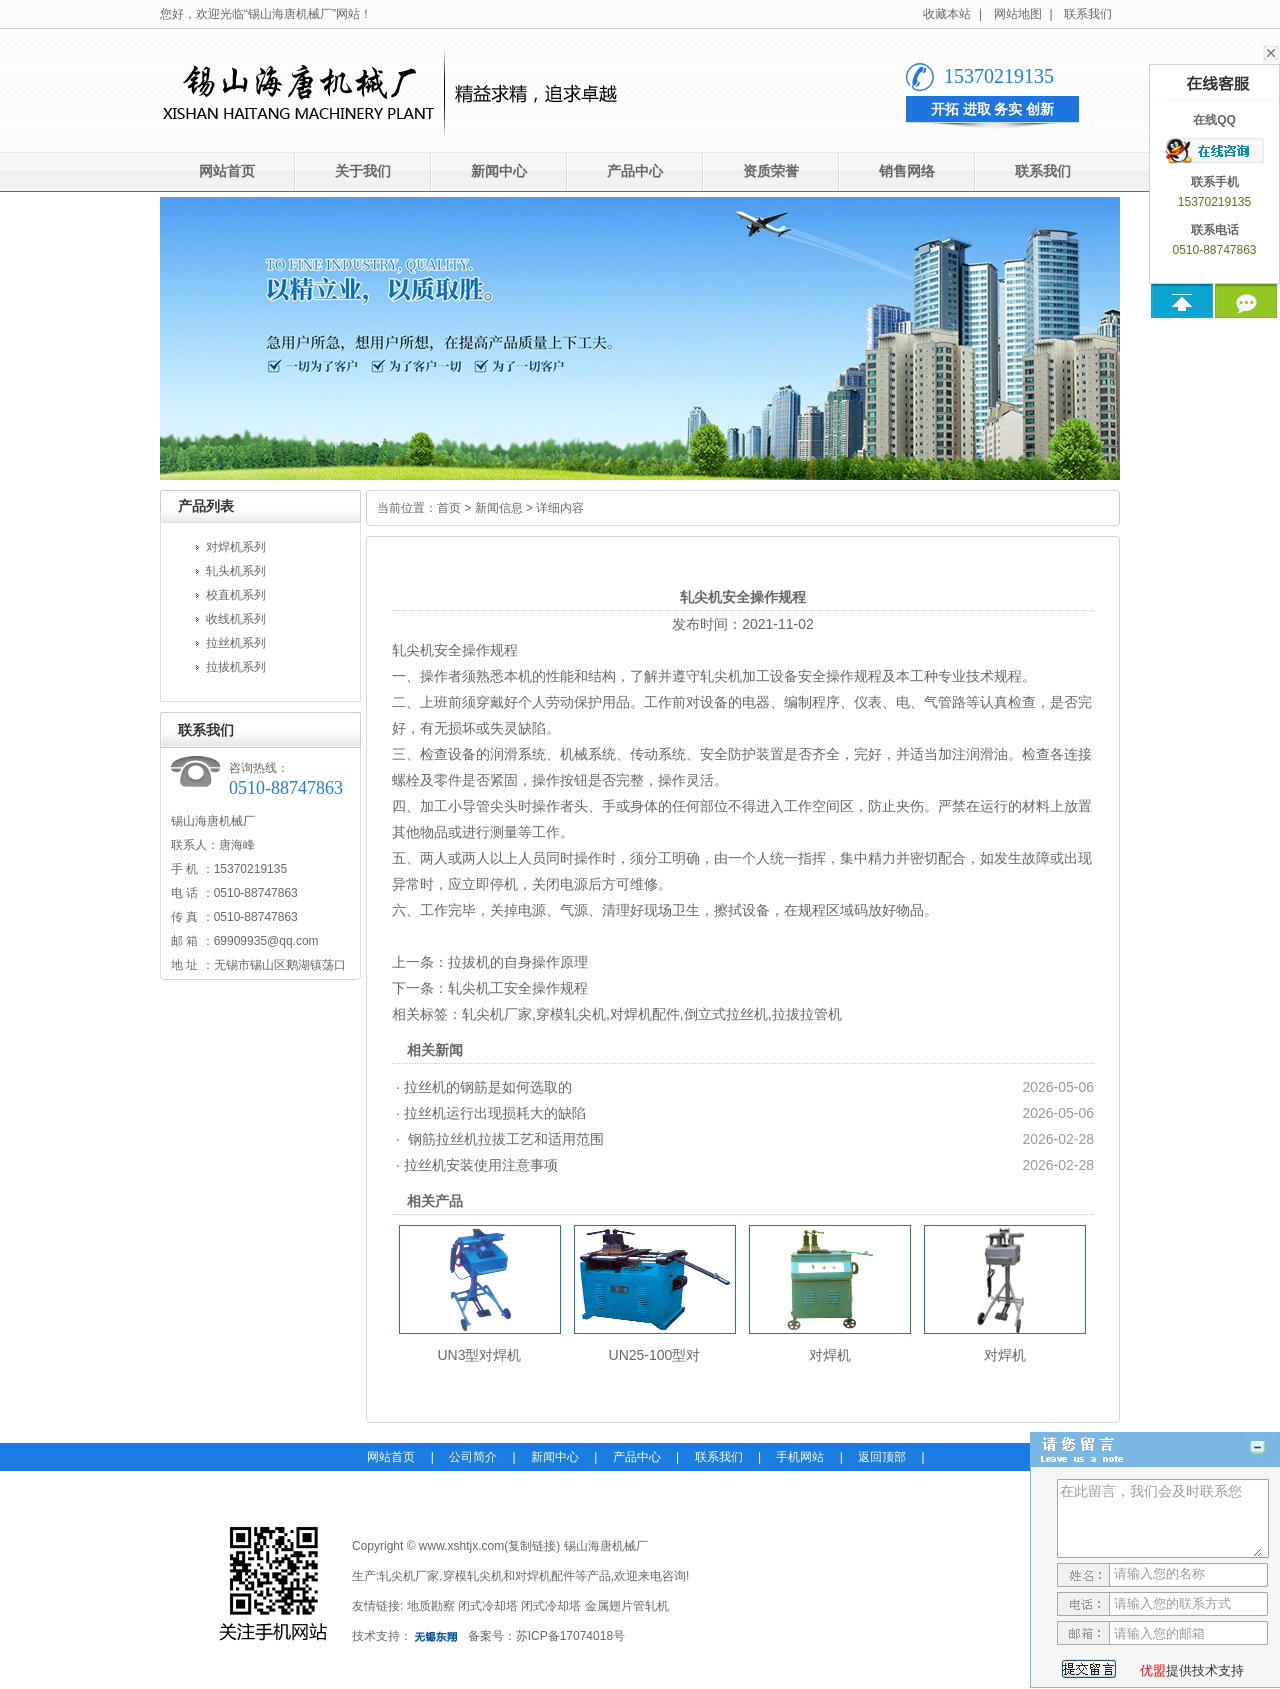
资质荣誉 (771, 171)
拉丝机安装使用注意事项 (481, 1165)
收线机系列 (236, 619)
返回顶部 (882, 1457)
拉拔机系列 (236, 667)
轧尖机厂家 (497, 1014)
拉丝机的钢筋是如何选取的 (488, 1087)
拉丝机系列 (236, 643)
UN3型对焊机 (479, 1355)
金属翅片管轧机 (627, 1606)
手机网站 (800, 1457)
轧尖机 (413, 650)
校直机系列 (236, 595)
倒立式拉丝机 (726, 1014)
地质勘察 (431, 1606)
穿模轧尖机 (571, 1014)
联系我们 (1088, 14)
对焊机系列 (236, 547)
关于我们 (363, 171)
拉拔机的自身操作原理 (518, 962)
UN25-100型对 (655, 1355)
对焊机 (830, 1355)
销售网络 (907, 171)
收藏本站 (947, 14)
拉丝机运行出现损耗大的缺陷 (495, 1113)
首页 (449, 508)
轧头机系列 (236, 571)
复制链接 (532, 1546)
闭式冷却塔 (488, 1606)
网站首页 (227, 171)
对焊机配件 (645, 1014)
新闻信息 (499, 508)
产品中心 (635, 171)
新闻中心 (499, 171)
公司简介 (473, 1457)
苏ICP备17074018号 (570, 1636)
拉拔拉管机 (807, 1014)
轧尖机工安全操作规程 (518, 988)
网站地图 (1018, 14)
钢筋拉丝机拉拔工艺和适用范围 (504, 1139)
